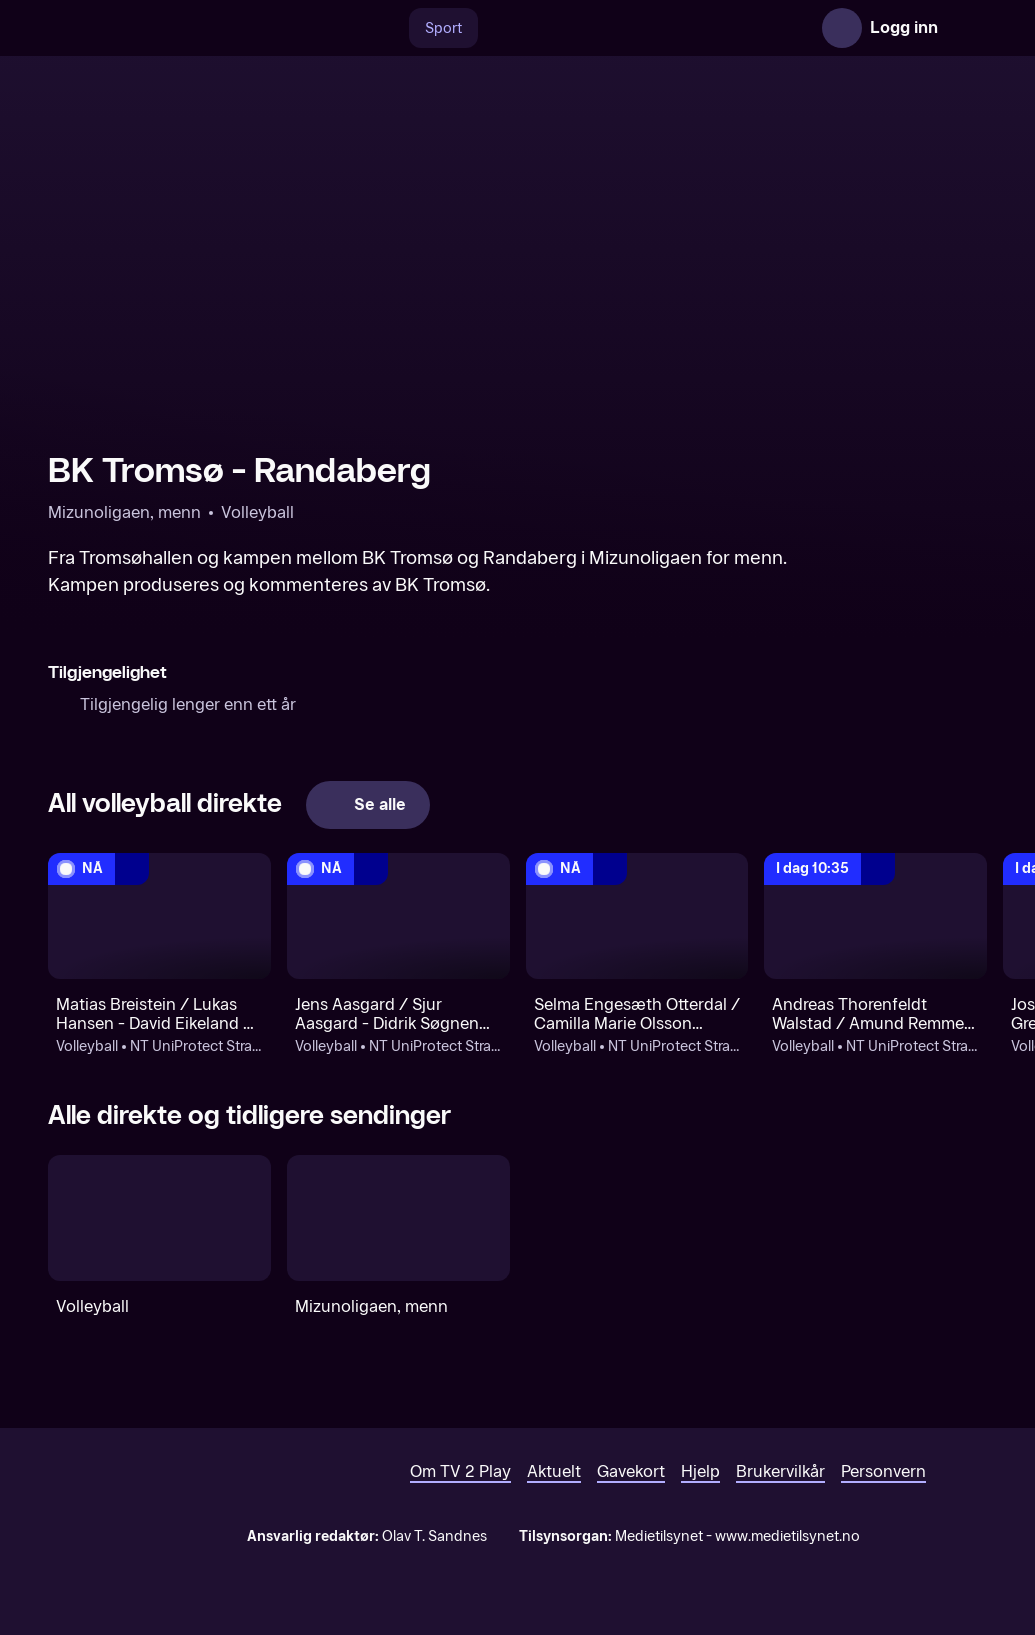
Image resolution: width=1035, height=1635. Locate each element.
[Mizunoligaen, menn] (398, 1217)
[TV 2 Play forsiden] (198, 28)
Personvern (883, 1471)
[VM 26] (645, 28)
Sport (443, 28)
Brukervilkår (780, 1471)
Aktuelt (554, 1471)
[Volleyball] (159, 1217)
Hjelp (700, 1471)
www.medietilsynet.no (787, 1536)
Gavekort (631, 1471)
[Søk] (388, 28)
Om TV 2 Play (460, 1471)
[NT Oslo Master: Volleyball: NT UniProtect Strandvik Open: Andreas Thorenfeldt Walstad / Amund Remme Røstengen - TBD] (875, 915)
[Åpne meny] (967, 28)
